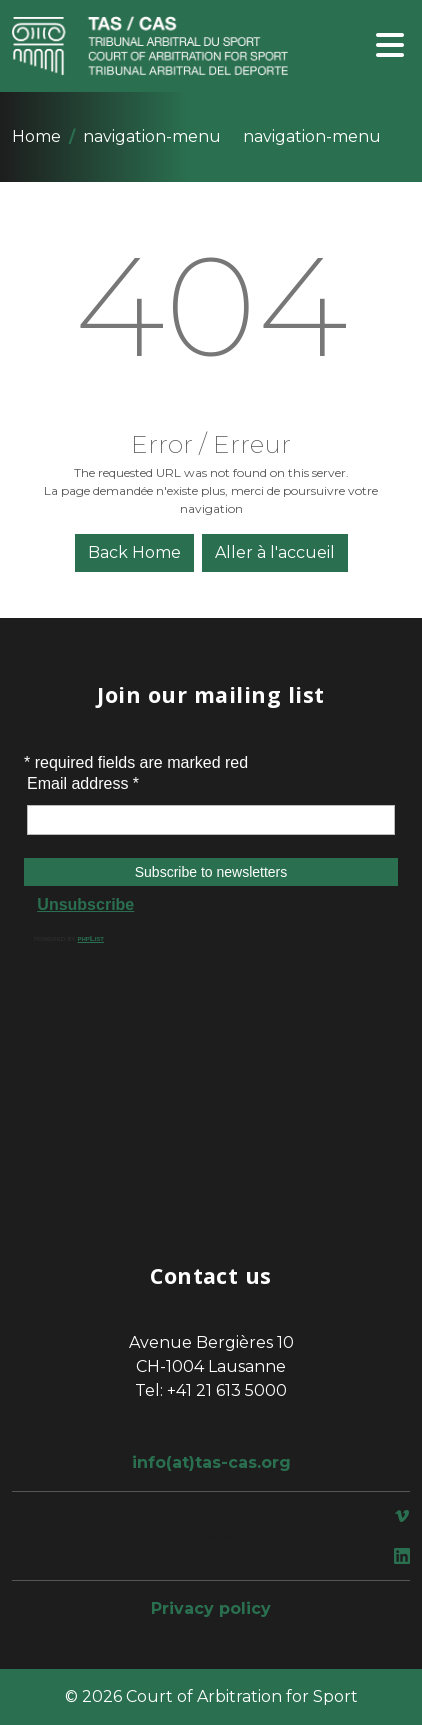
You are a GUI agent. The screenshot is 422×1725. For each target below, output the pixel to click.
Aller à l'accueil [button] (275, 552)
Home (36, 136)
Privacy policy (211, 1608)
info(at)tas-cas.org (211, 1462)
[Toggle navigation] (390, 46)
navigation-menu (152, 136)
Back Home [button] (134, 552)
